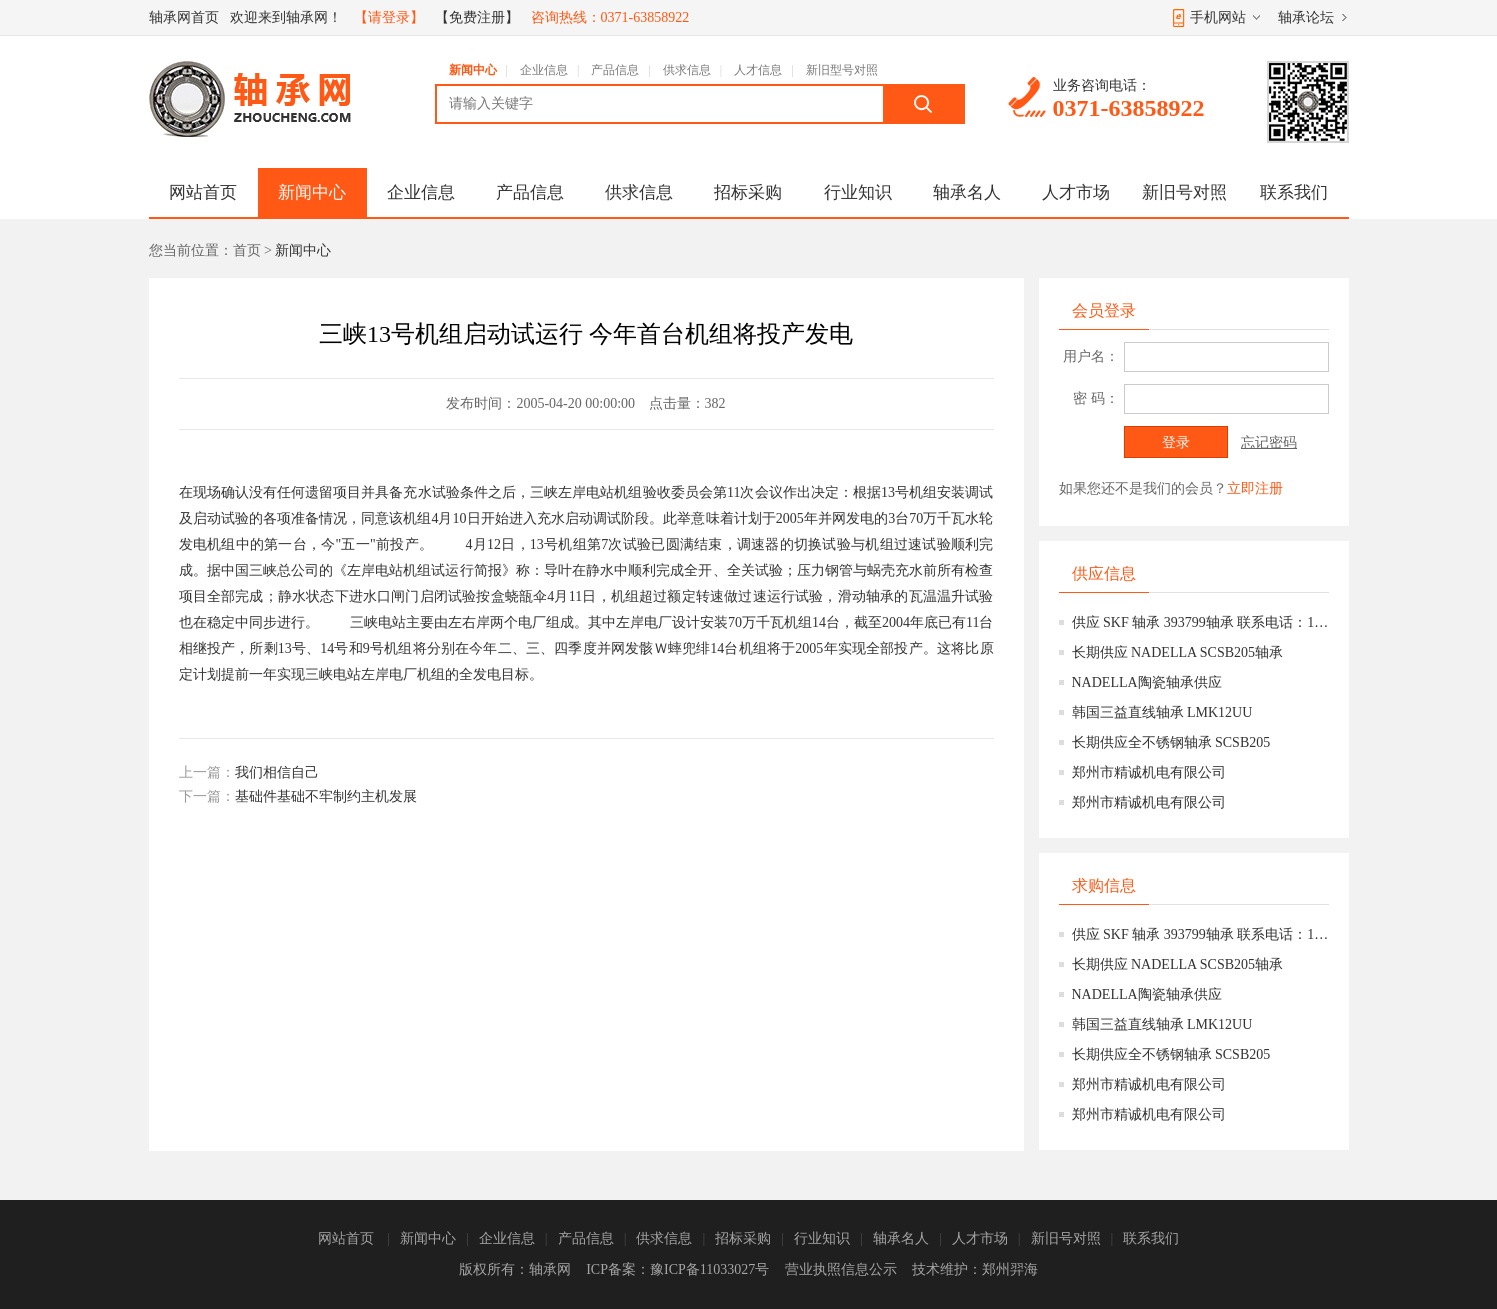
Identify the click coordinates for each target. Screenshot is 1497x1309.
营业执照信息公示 (841, 1269)
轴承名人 (967, 192)
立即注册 (1255, 488)
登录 (1176, 442)
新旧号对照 (1184, 192)
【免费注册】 (477, 17)
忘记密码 (1269, 442)
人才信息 (758, 70)
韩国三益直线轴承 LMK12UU (1162, 712)
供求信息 (687, 70)
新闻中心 (473, 70)
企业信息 (544, 70)
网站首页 (203, 192)
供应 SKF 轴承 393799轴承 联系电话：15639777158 (1200, 622)
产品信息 (615, 70)
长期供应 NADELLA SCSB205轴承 (1178, 652)
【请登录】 (389, 17)
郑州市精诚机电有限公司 (1149, 772)
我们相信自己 (277, 772)
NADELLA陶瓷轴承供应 (1147, 682)
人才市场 (1076, 192)
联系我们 (1294, 192)
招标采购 (748, 192)
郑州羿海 (1010, 1269)
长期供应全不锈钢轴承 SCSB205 (1171, 742)
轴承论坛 (1306, 17)
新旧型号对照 (842, 70)
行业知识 (858, 192)
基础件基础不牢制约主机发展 (326, 796)
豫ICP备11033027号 (709, 1269)
